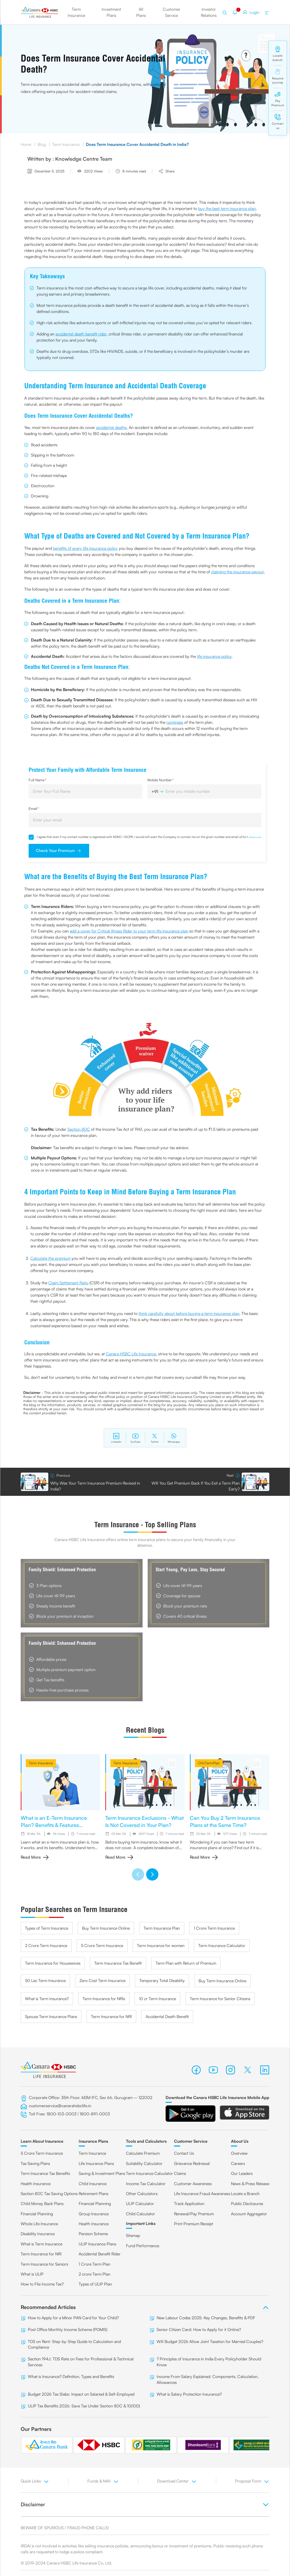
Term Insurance (92, 2153)
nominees (174, 722)
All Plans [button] (141, 12)
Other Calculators (142, 2193)
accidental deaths (111, 427)
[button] (138, 1874)
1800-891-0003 (95, 2113)
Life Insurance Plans (96, 2163)
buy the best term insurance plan (227, 208)
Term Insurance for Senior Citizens (220, 1998)
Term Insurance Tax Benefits (45, 2173)
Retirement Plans (93, 2193)
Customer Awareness (193, 2183)
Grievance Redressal (192, 2163)
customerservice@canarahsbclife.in (60, 2105)
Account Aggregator (249, 2213)
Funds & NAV (103, 2481)
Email (34, 808)
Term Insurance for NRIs (104, 1998)
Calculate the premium (50, 1258)
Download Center (177, 2481)
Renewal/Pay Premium (194, 2213)
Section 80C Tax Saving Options (49, 2193)
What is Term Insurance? (47, 1998)
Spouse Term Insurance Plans (51, 2016)
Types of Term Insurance (46, 1928)
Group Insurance (94, 2213)
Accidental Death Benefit (167, 2016)
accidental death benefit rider (81, 333)
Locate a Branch (245, 2193)
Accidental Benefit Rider (100, 2253)
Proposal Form (252, 2481)
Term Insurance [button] (76, 12)
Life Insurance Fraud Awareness (202, 2193)
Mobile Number (160, 780)
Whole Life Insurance (39, 2223)
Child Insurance (93, 2183)
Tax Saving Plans (35, 2163)
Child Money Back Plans (42, 2203)
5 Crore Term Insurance (102, 1945)
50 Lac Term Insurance (45, 1980)
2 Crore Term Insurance (46, 1945)
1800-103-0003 (61, 2113)
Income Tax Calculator (146, 2183)
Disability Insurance (38, 2233)
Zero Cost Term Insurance (102, 1980)
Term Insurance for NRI (111, 2016)
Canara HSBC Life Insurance (131, 1353)
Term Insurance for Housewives (52, 1963)
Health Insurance (36, 2183)
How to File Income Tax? (42, 2284)
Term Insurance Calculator (221, 1945)
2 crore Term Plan (94, 2274)
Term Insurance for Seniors (44, 2264)
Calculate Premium (143, 2153)
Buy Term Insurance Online (106, 1928)
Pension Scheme (93, 2233)
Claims (180, 2173)
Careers (238, 2163)
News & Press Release (250, 2183)
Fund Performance (142, 2245)
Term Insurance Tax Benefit (118, 1963)
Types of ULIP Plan (95, 2284)
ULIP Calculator (140, 2203)
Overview (239, 2153)
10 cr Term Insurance (157, 1998)
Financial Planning (37, 2213)
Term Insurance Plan (162, 1928)
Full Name (38, 780)
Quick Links (35, 2481)
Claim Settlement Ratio (68, 1282)
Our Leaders (242, 2173)
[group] (60, 1807)
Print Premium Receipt (193, 2223)
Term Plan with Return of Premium (186, 1963)
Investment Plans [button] (111, 12)
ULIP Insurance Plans (97, 2243)
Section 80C (78, 1129)
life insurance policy (214, 656)
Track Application (189, 2203)
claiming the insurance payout (237, 571)
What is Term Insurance (41, 2243)
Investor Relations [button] (209, 12)
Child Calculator (140, 2213)
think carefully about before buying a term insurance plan (188, 1313)
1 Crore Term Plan (94, 2264)
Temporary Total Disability (162, 1980)
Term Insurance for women (160, 1945)
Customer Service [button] (171, 12)
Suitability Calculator (144, 2163)
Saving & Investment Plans (102, 2173)
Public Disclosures (247, 2203)
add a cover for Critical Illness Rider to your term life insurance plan (129, 931)
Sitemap (133, 2235)
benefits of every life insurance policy (85, 548)
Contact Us (184, 2153)
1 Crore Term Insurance (214, 1928)
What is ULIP (32, 2274)
